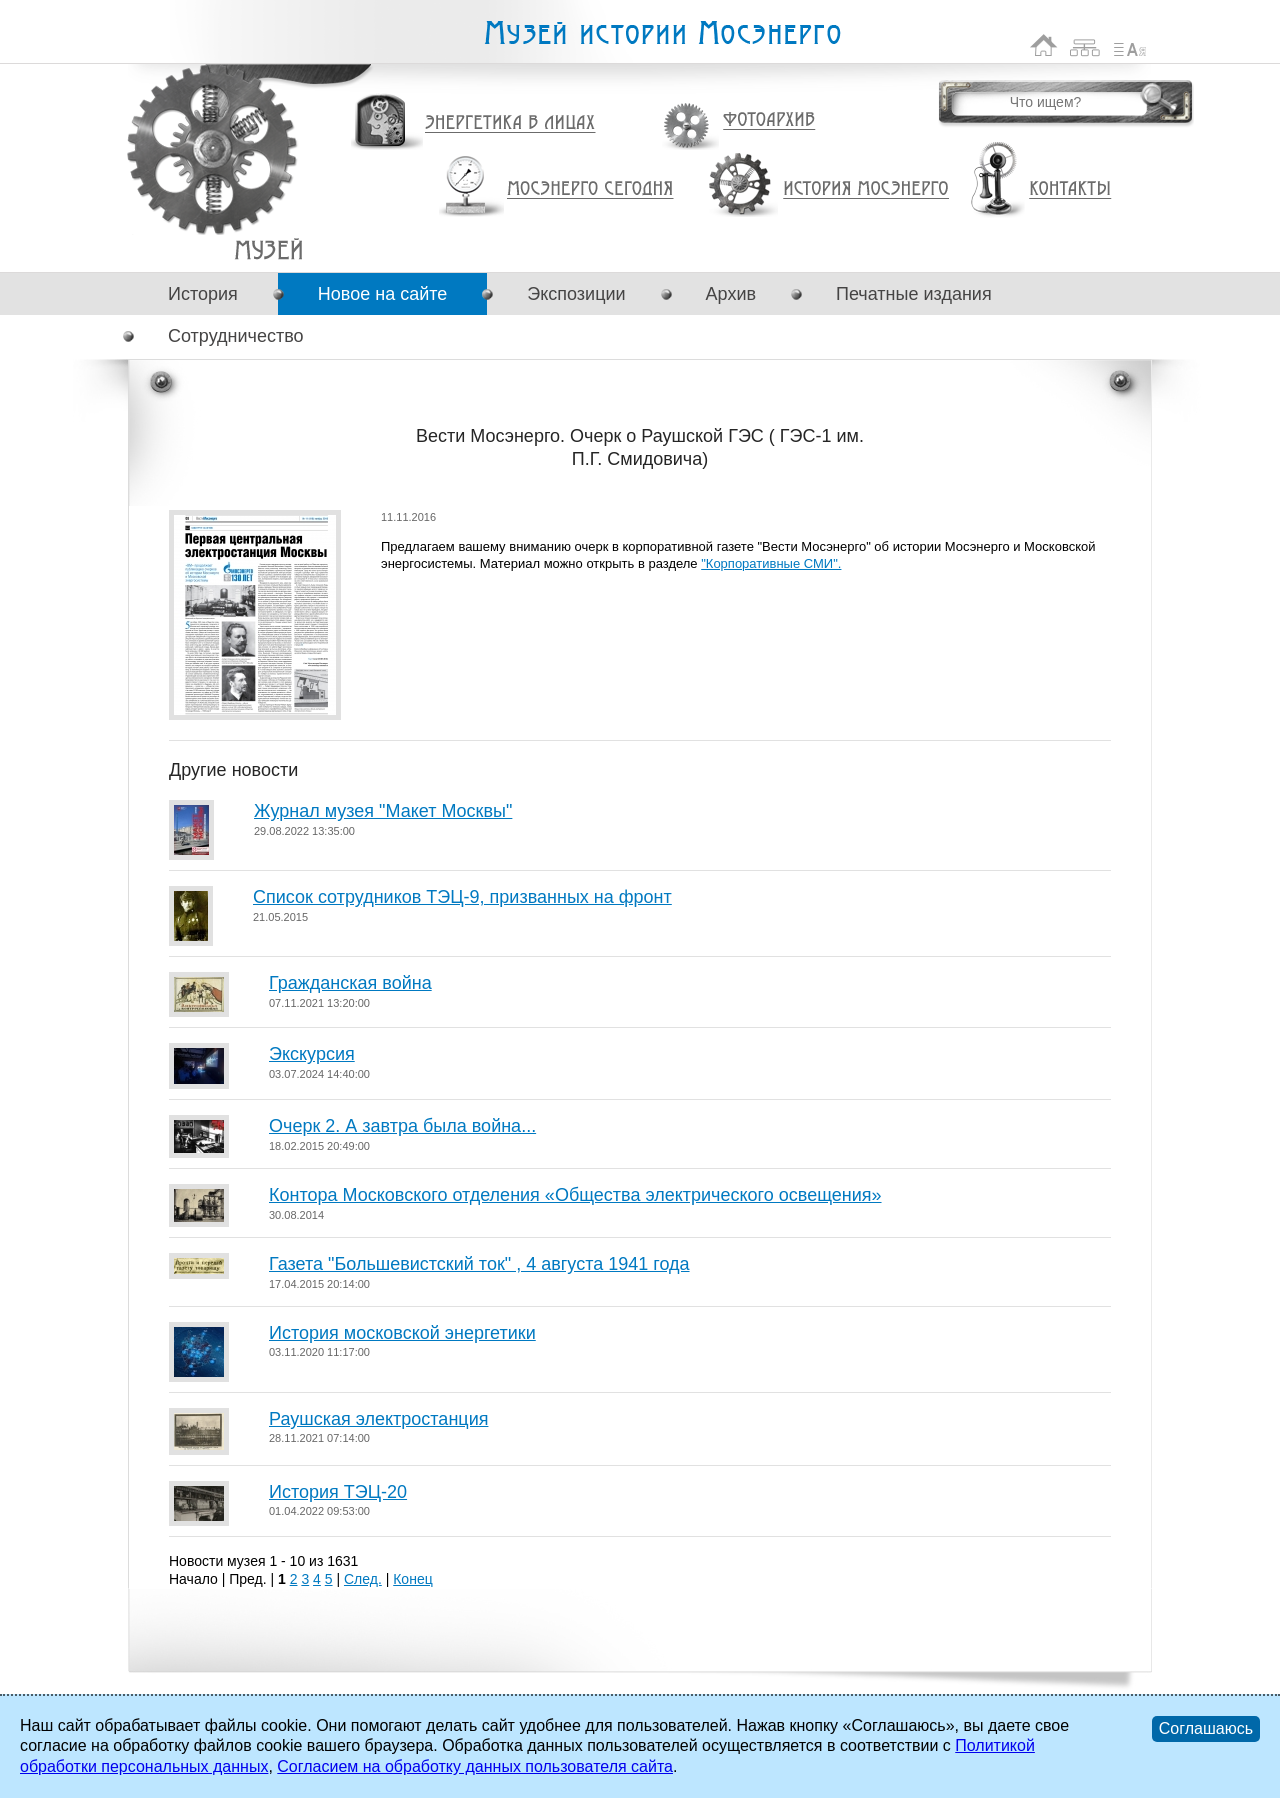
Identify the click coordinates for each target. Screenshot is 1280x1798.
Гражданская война (350, 983)
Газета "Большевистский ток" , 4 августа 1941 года (479, 1264)
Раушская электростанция (378, 1419)
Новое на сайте (382, 294)
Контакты (1070, 189)
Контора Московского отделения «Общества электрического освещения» (575, 1195)
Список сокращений (1130, 45)
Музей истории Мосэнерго (662, 33)
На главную (1044, 45)
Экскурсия (312, 1054)
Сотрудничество (236, 336)
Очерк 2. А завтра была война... (402, 1126)
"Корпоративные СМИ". (771, 563)
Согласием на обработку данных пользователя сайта (475, 1766)
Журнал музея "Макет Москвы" (383, 811)
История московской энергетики (402, 1333)
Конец (412, 1579)
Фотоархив (768, 120)
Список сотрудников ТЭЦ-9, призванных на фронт (462, 897)
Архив (731, 294)
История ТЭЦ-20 (338, 1492)
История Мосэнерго (866, 189)
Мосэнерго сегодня (590, 189)
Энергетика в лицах (510, 123)
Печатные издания (914, 294)
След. (363, 1579)
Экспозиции (576, 294)
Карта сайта (1085, 45)
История (203, 294)
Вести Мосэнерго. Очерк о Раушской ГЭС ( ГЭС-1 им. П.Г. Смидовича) (268, 249)
